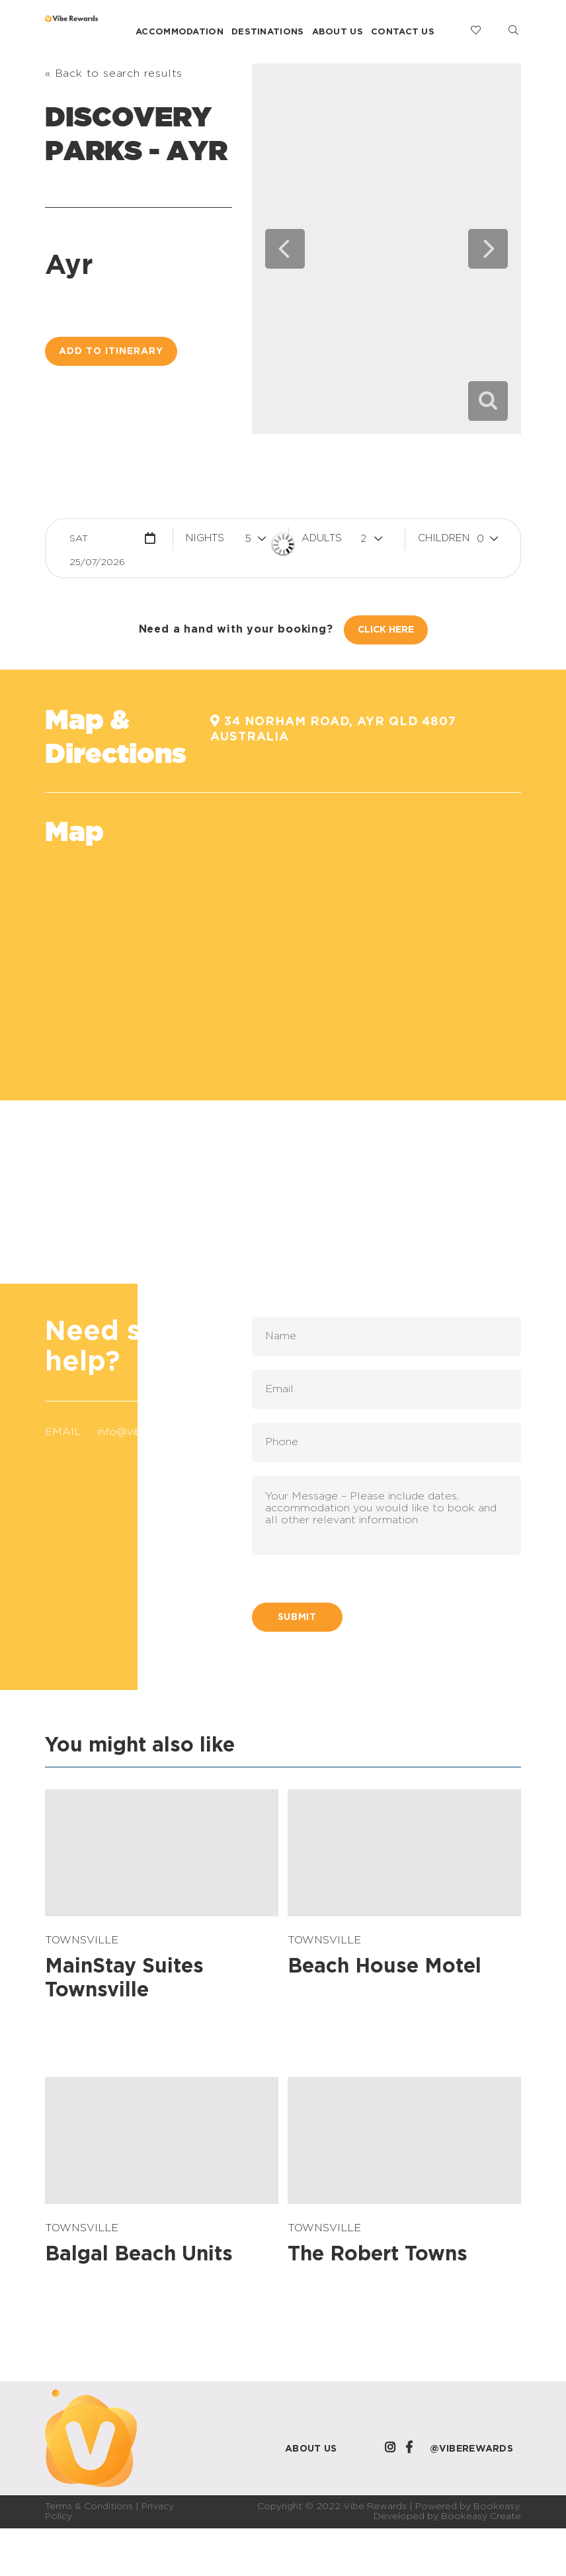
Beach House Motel (384, 1966)
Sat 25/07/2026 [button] (97, 542)
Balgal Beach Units (139, 2254)
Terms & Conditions (89, 2506)
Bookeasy (496, 2506)
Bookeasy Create (481, 2516)
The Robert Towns (377, 2254)
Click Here (386, 630)
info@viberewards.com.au (163, 1432)
